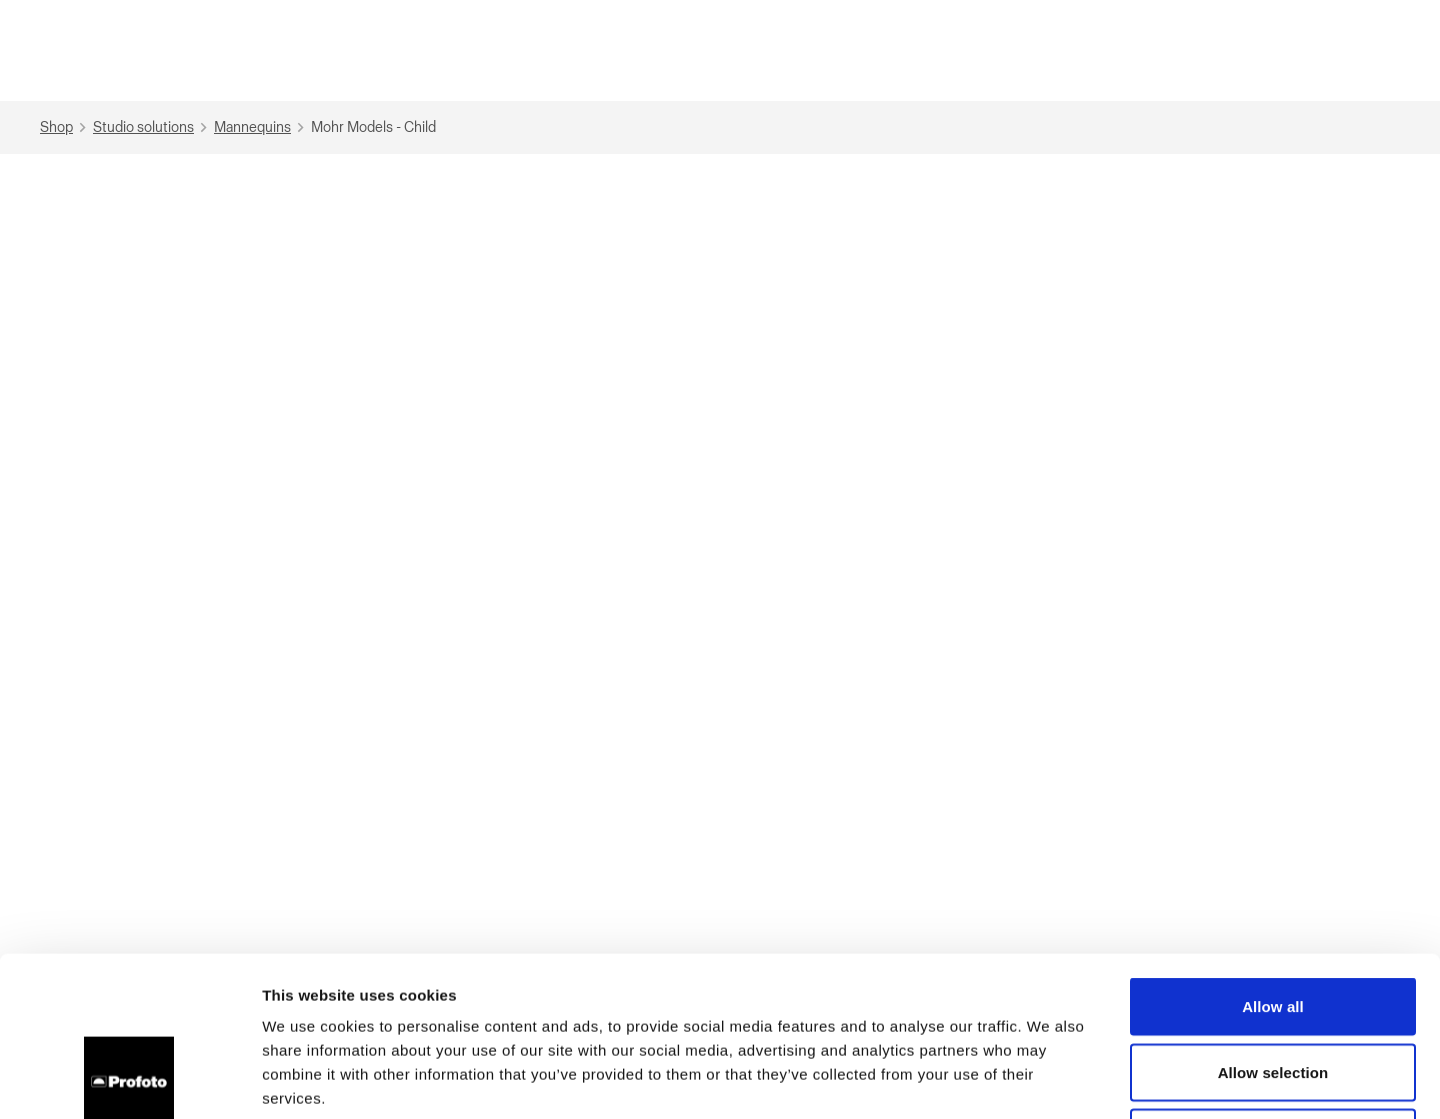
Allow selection (1273, 922)
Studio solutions (152, 127)
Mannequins (261, 127)
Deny (1272, 987)
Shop (65, 127)
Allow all (1273, 856)
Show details (1049, 1079)
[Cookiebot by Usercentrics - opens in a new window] (129, 1080)
